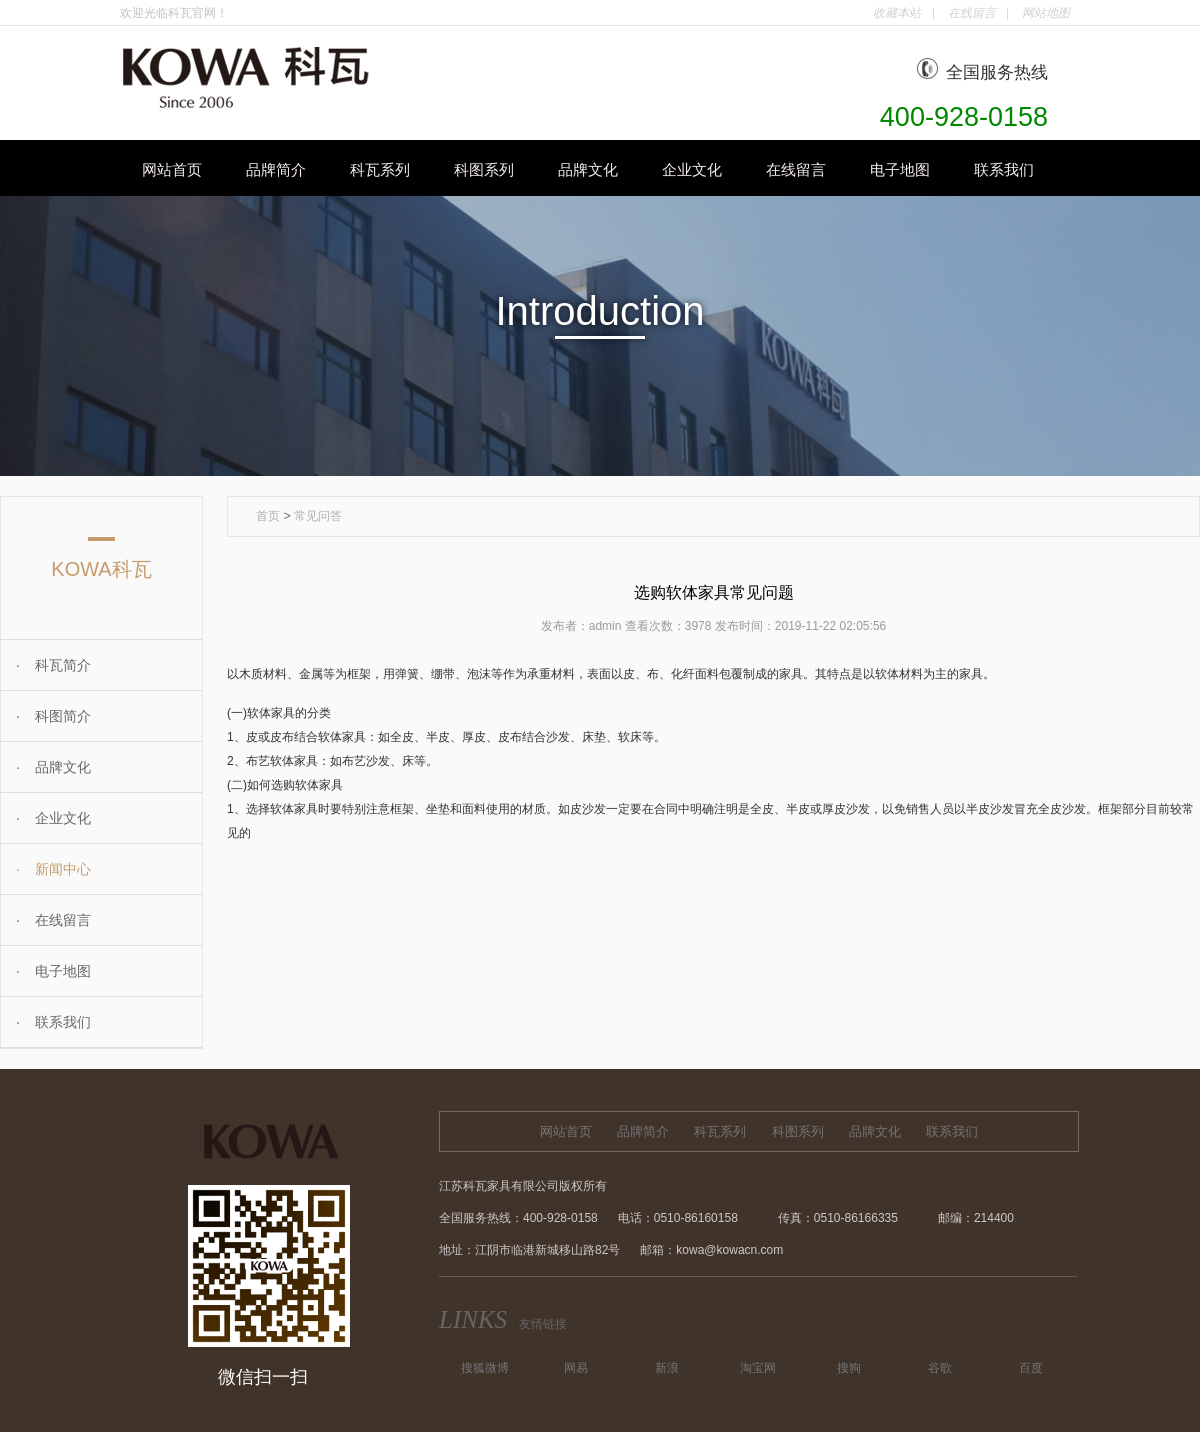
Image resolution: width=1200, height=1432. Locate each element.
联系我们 (1004, 169)
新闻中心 (46, 869)
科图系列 (484, 169)
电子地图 (900, 169)
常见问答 (318, 516)
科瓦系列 (380, 169)
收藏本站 (897, 13)
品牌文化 (588, 169)
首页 (268, 516)
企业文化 (692, 169)
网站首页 (172, 169)
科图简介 (46, 716)
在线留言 (972, 13)
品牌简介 (276, 169)
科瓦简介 (46, 665)
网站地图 (1046, 13)
